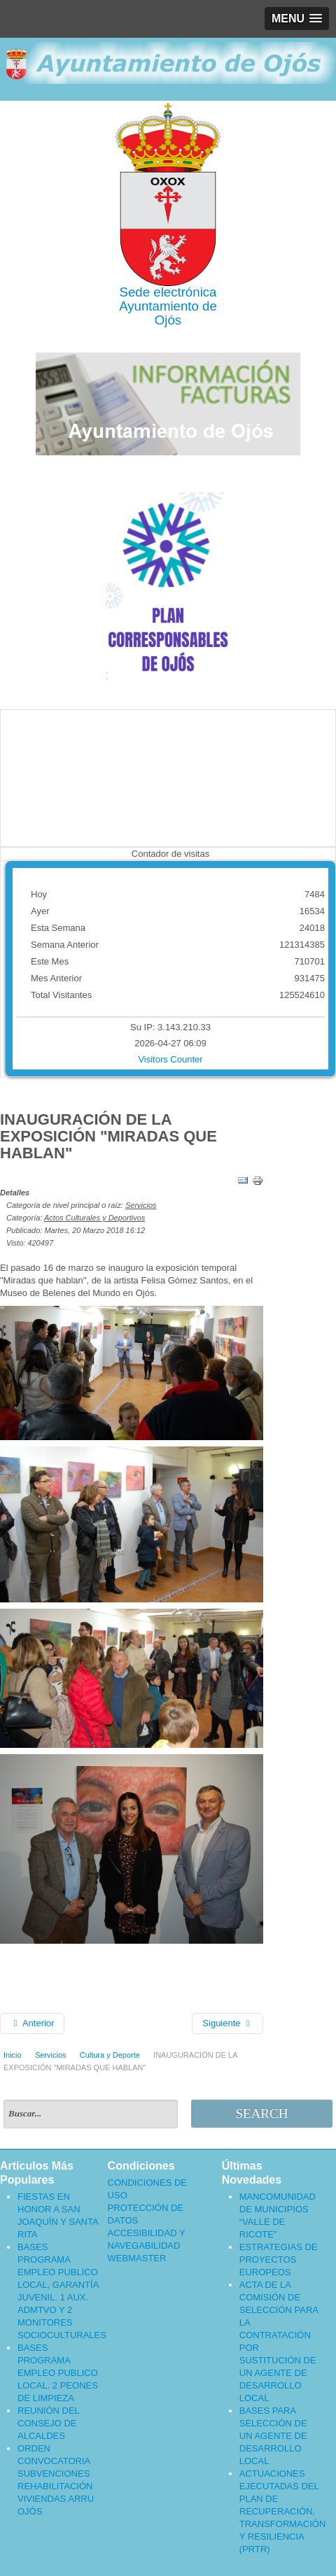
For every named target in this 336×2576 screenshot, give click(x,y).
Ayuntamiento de (168, 306)
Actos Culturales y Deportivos (94, 1218)
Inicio (13, 2055)
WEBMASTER (137, 2258)
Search (261, 2113)
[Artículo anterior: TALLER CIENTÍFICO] (32, 2023)
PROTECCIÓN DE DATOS (145, 2214)
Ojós (168, 320)
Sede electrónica (168, 292)
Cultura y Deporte (110, 2055)
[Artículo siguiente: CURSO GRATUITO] (227, 2023)
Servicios (141, 1205)
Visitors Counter (170, 1059)
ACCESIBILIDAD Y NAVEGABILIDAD (147, 2239)
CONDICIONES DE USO (147, 2188)
